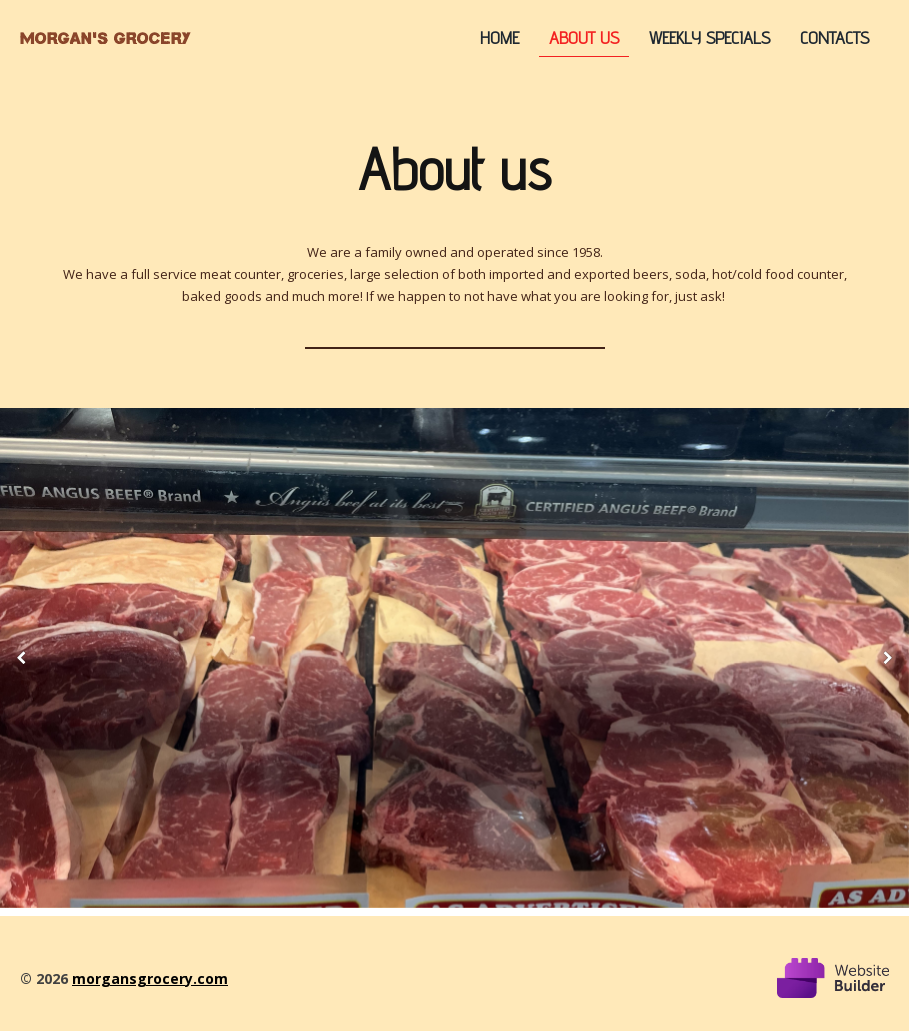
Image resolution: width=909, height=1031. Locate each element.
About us (584, 37)
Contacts (834, 37)
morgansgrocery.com (150, 978)
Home (499, 37)
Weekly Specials (709, 37)
